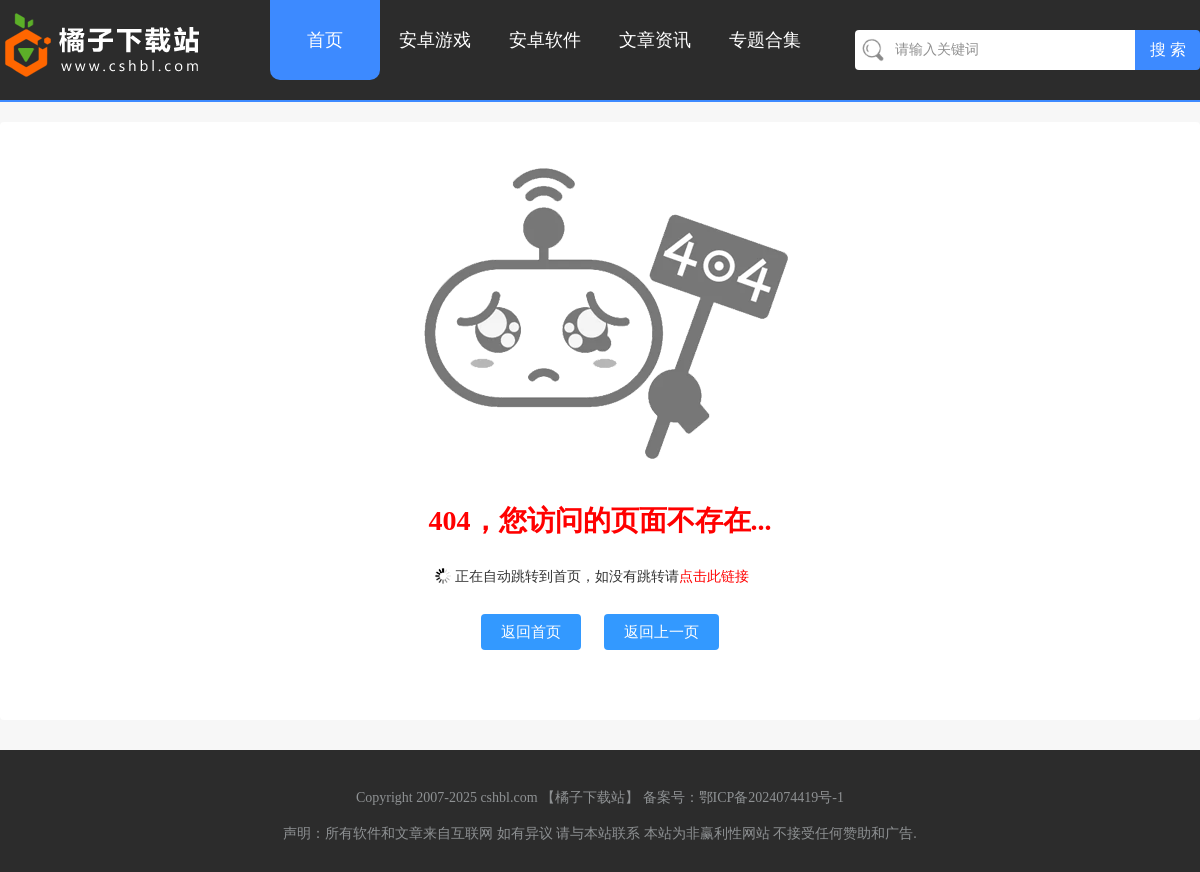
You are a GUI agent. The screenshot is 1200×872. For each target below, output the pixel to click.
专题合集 (765, 40)
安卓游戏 (435, 40)
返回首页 (531, 632)
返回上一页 (661, 632)
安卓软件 (545, 40)
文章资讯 (655, 40)
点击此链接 (714, 576)
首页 (325, 40)
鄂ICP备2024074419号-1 (771, 797)
